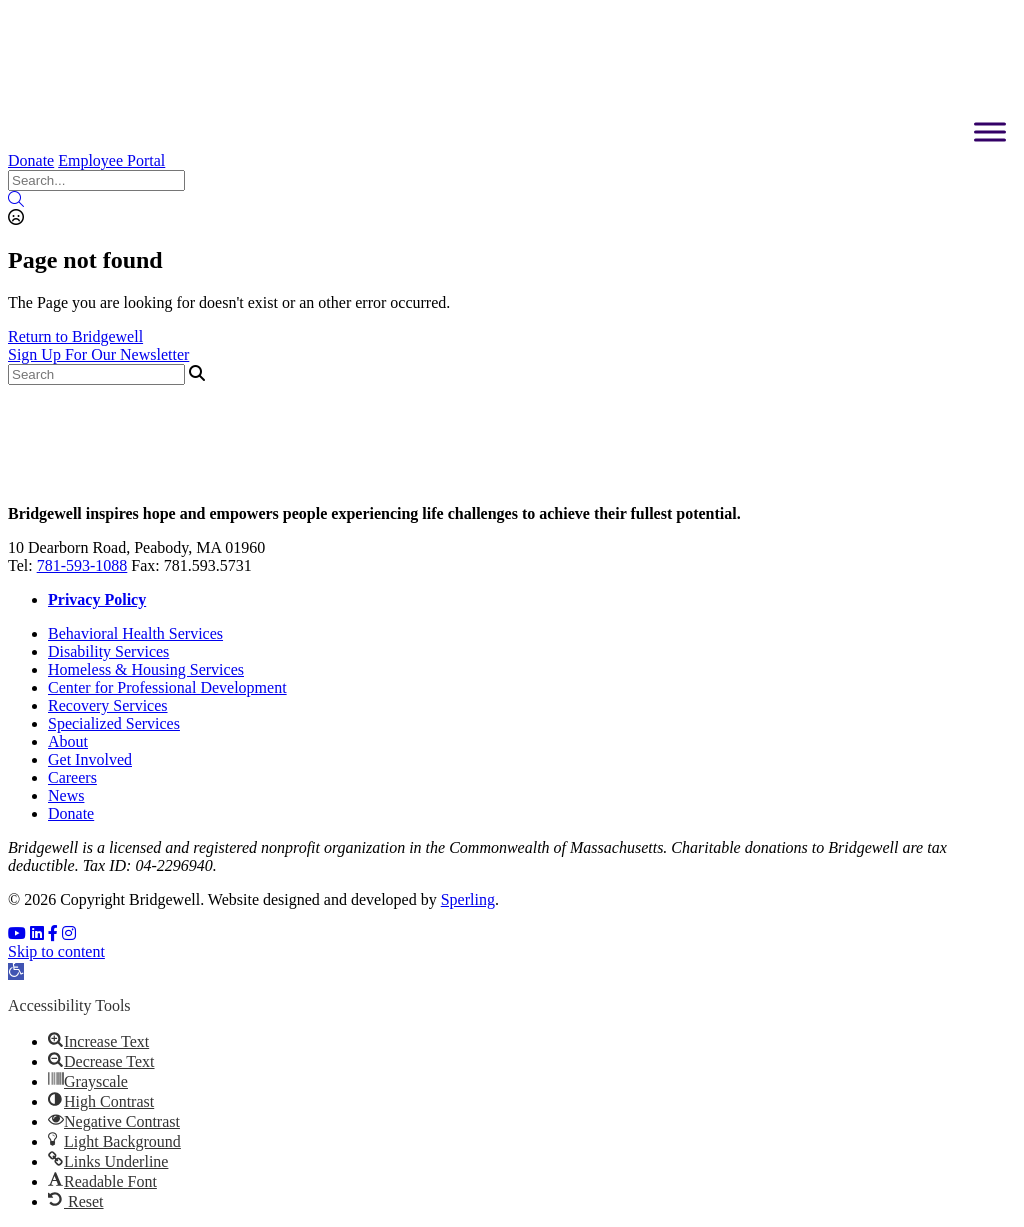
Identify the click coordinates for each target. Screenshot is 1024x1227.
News (66, 795)
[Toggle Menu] (990, 131)
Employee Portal (111, 160)
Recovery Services (108, 705)
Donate (31, 160)
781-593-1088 (82, 565)
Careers (72, 777)
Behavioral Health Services (135, 633)
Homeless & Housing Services (146, 669)
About (68, 741)
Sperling (468, 899)
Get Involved (90, 759)
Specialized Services (114, 723)
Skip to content (56, 951)
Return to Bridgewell (75, 336)
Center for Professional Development (167, 687)
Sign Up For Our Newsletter (98, 354)
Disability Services (108, 651)
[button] (16, 971)
